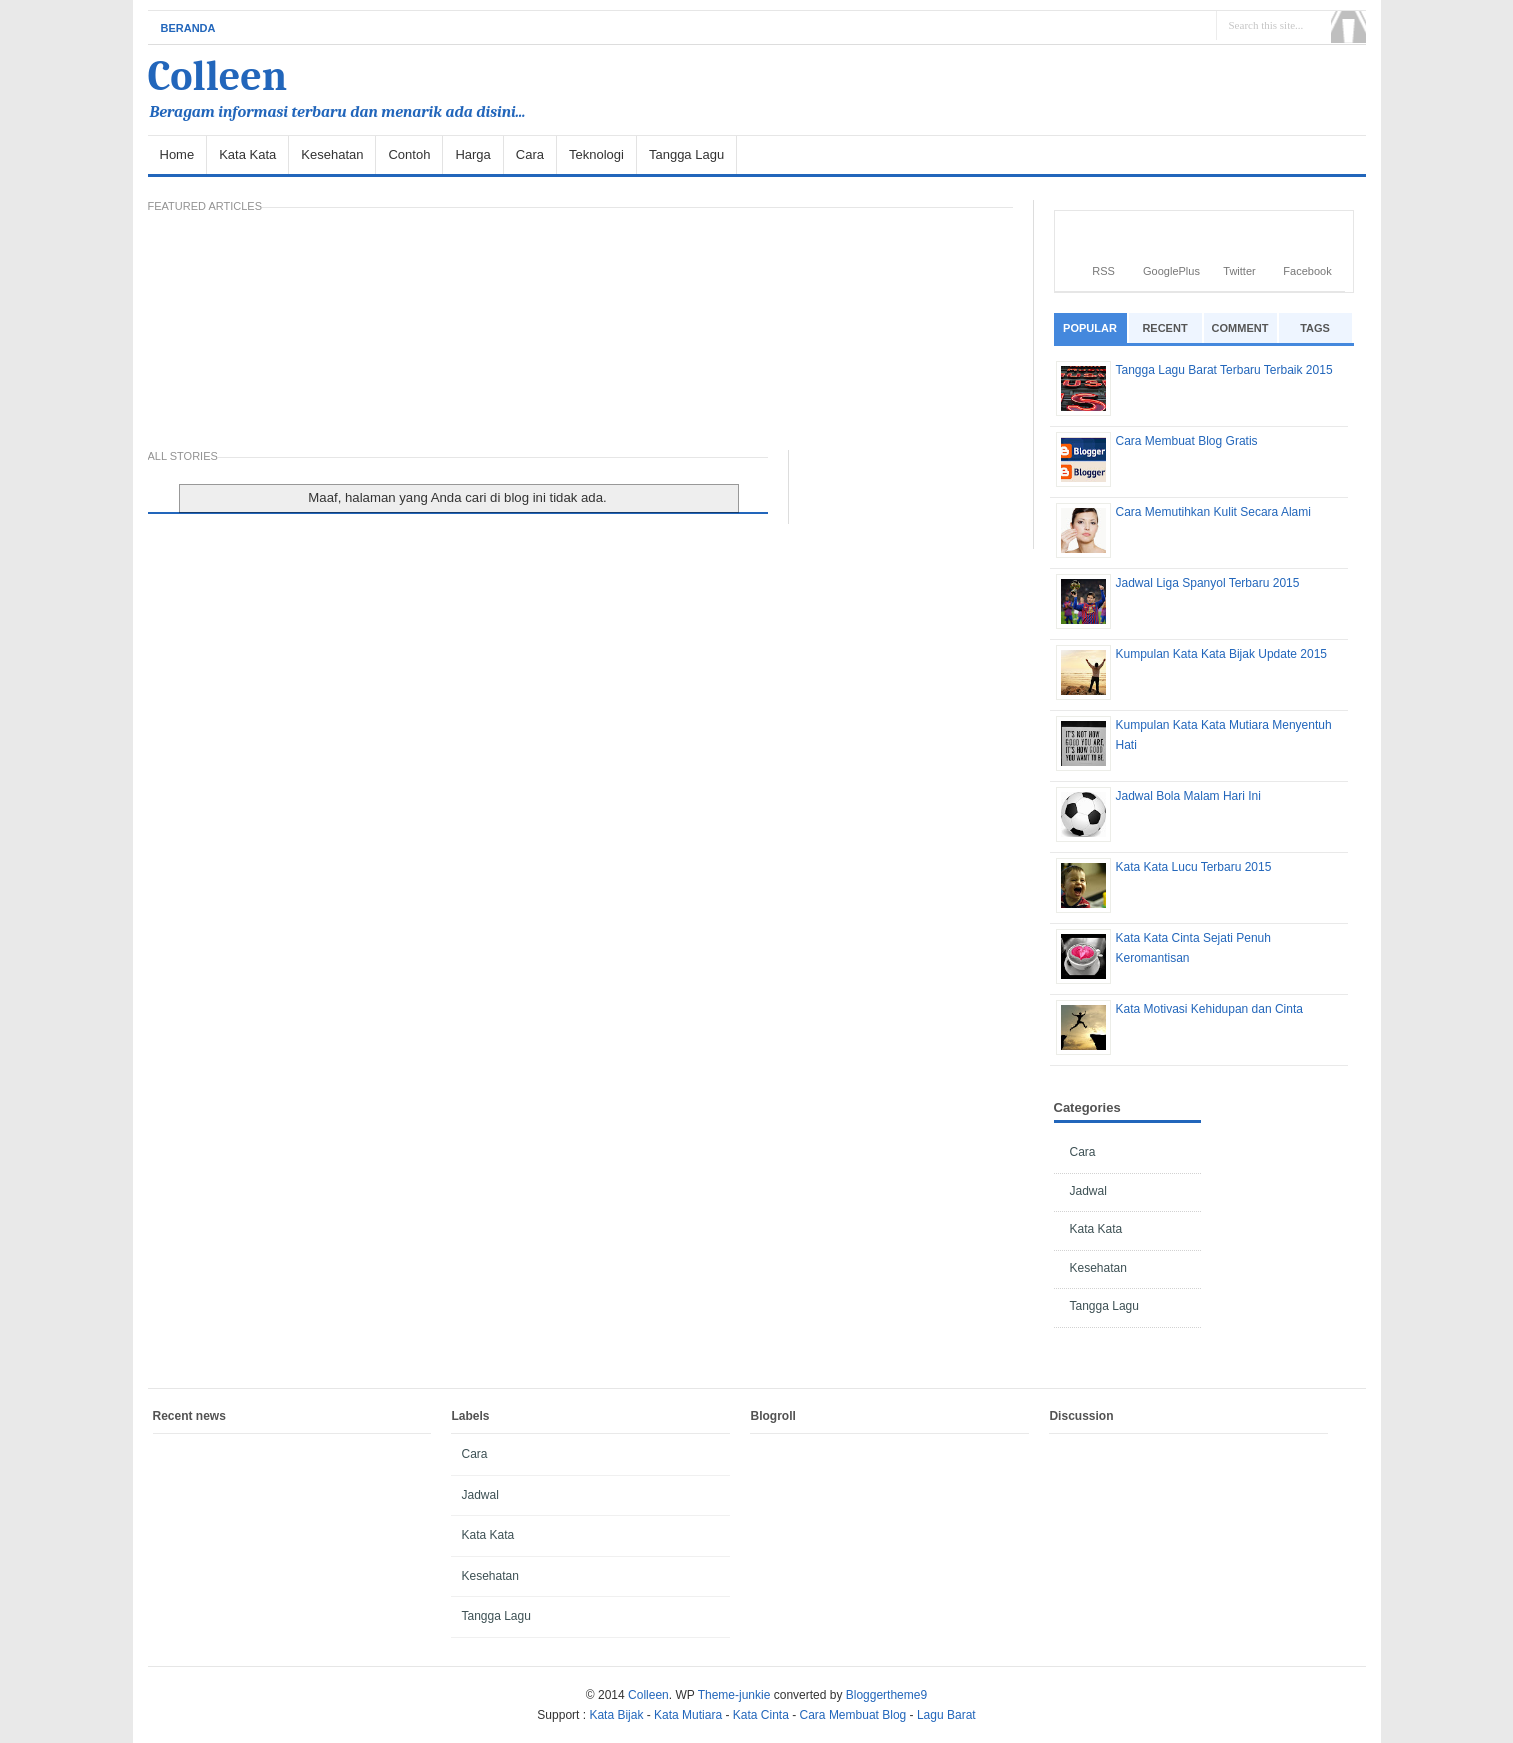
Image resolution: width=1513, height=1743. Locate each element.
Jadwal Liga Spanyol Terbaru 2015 (1208, 583)
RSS (1103, 271)
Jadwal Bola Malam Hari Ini (1188, 796)
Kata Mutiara (688, 1715)
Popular (1090, 328)
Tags (1315, 328)
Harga (472, 154)
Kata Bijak (616, 1715)
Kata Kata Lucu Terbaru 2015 (1194, 867)
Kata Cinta (761, 1715)
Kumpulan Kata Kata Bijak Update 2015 (1221, 654)
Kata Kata (247, 154)
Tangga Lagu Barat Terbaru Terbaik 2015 (1224, 370)
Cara (530, 154)
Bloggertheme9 (886, 1695)
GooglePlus (1171, 271)
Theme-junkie (734, 1695)
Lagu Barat (946, 1715)
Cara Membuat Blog (853, 1715)
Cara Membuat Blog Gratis (1187, 441)
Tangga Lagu (686, 154)
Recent (1164, 328)
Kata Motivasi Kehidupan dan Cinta (1209, 1009)
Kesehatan (332, 154)
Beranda (188, 28)
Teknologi (596, 154)
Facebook (1307, 271)
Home (177, 154)
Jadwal (1088, 1191)
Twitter (1239, 271)
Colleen (218, 76)
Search (1348, 27)
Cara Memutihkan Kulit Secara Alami (1213, 512)
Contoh (409, 154)
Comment (1240, 328)
